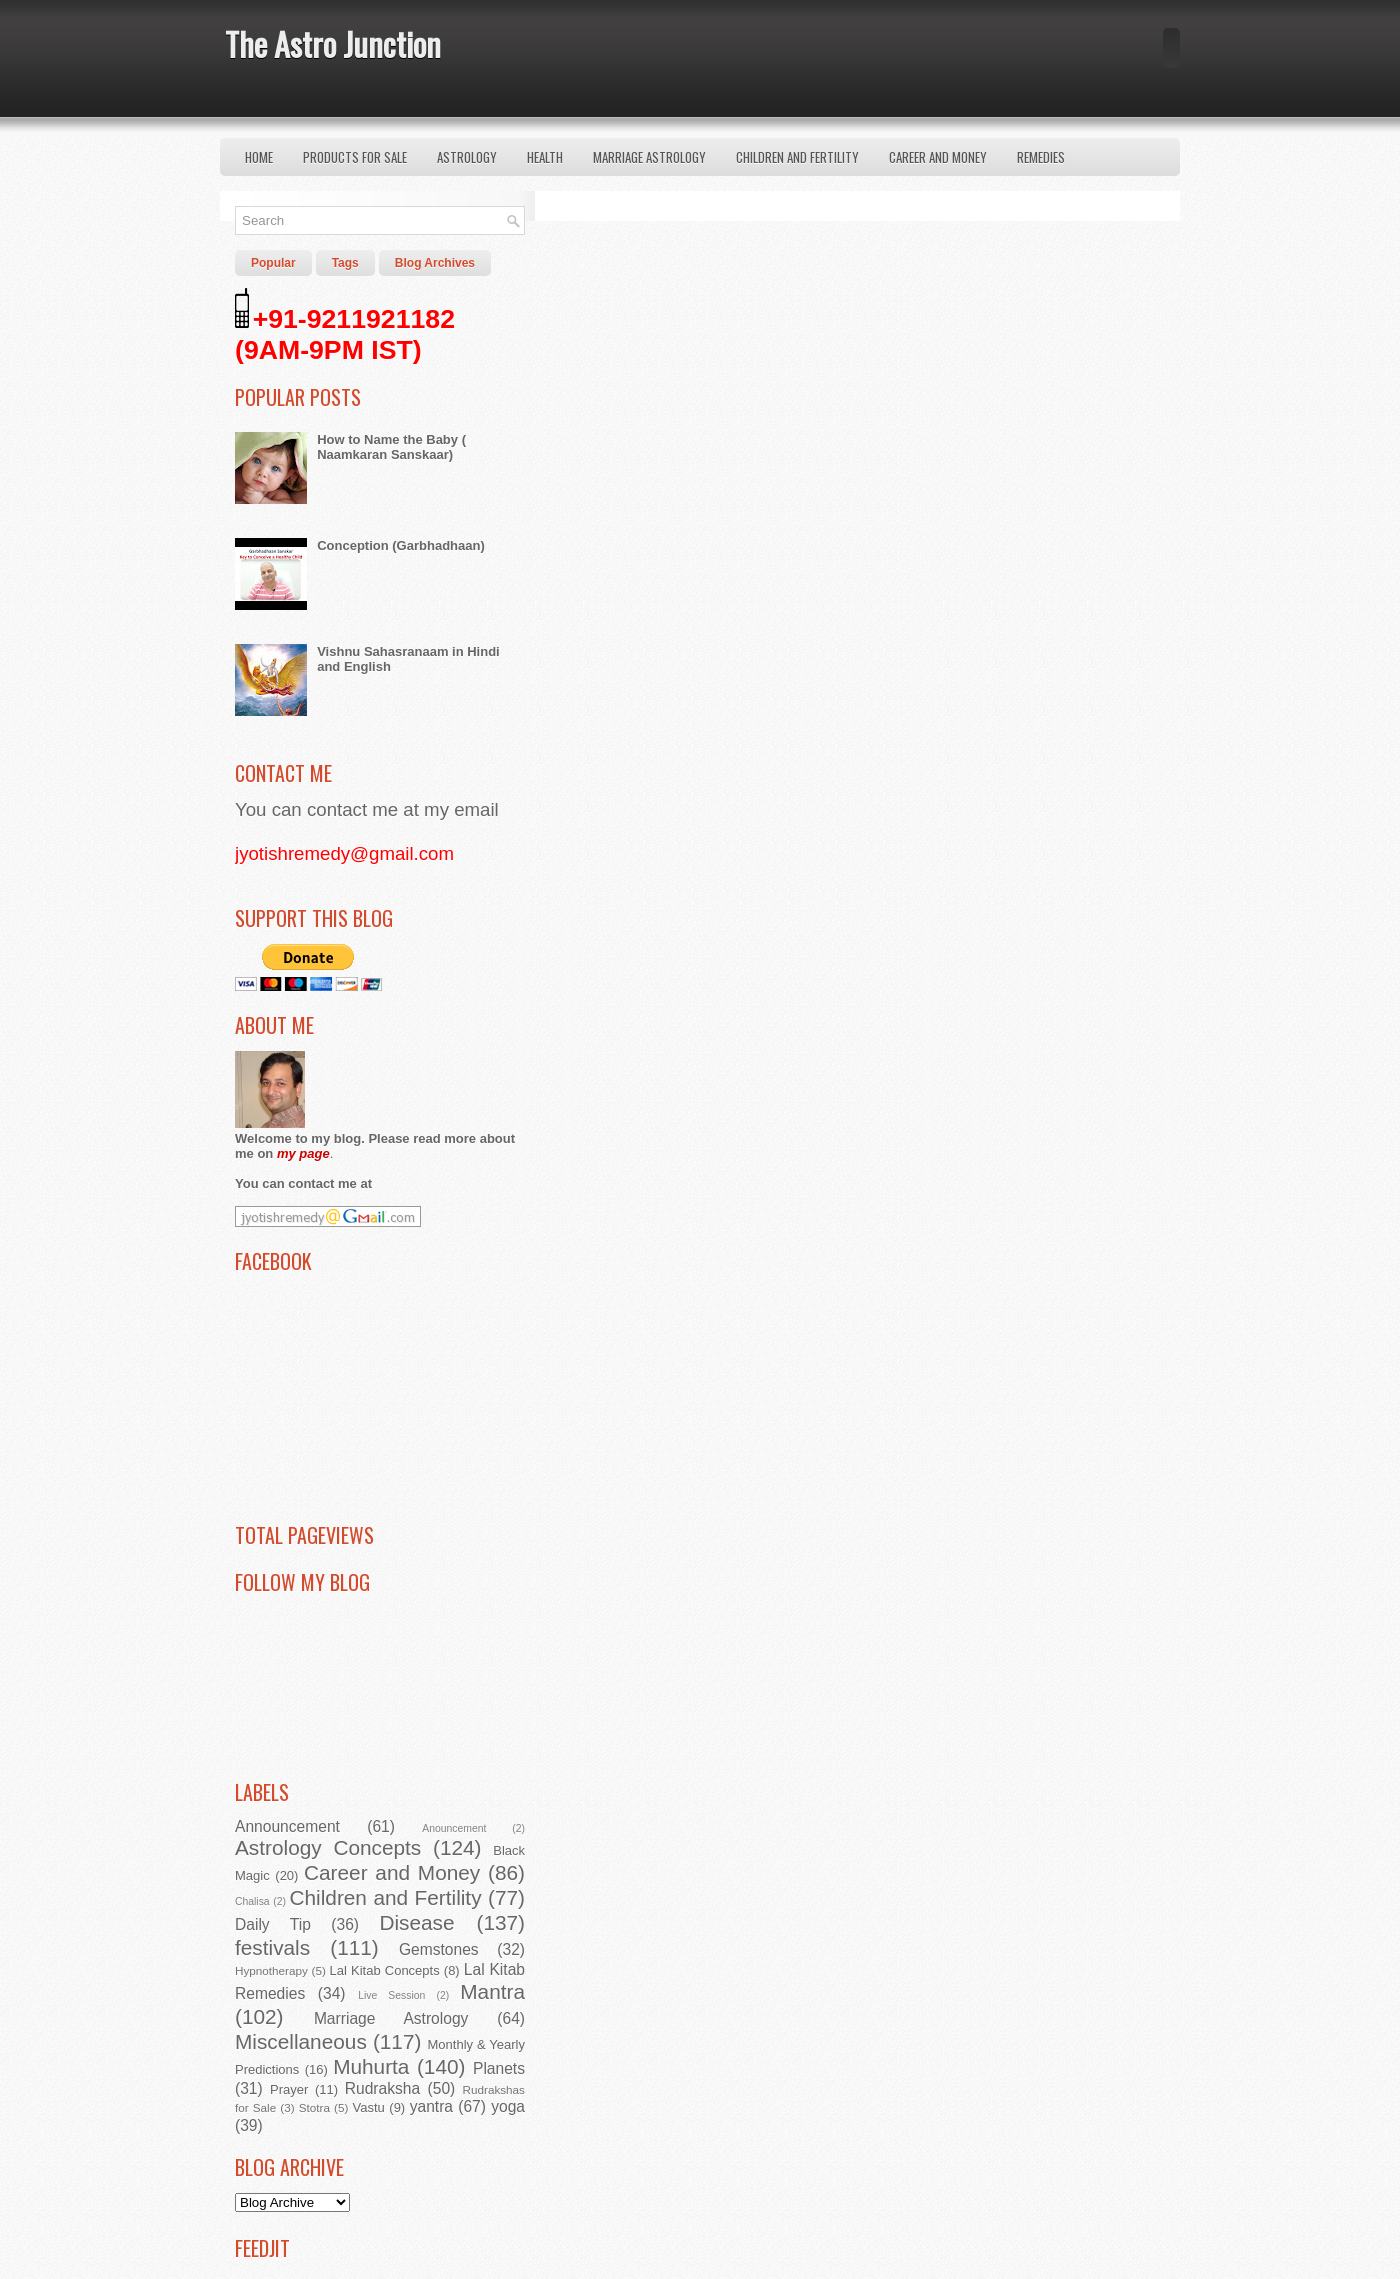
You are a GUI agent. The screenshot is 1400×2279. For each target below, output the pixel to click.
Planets (499, 2068)
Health (545, 157)
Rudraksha (382, 2088)
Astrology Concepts (328, 1847)
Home (259, 157)
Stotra (314, 2107)
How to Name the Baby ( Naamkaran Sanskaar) (391, 447)
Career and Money (938, 157)
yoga (508, 2106)
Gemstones (439, 1949)
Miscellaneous (301, 2041)
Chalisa (252, 1901)
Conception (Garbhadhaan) (401, 545)
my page (303, 1153)
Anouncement (454, 1828)
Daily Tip (273, 1924)
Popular (273, 263)
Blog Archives (435, 263)
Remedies (1041, 157)
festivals (272, 1947)
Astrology (467, 157)
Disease (416, 1922)
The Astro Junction (333, 43)
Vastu (369, 2107)
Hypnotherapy (271, 1970)
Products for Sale (355, 157)
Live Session (391, 1995)
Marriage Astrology (649, 157)
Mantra (492, 1991)
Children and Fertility (797, 157)
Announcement (287, 1826)
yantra (431, 2106)
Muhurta (371, 2066)
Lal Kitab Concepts (385, 1970)
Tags (345, 263)
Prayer (289, 2089)
